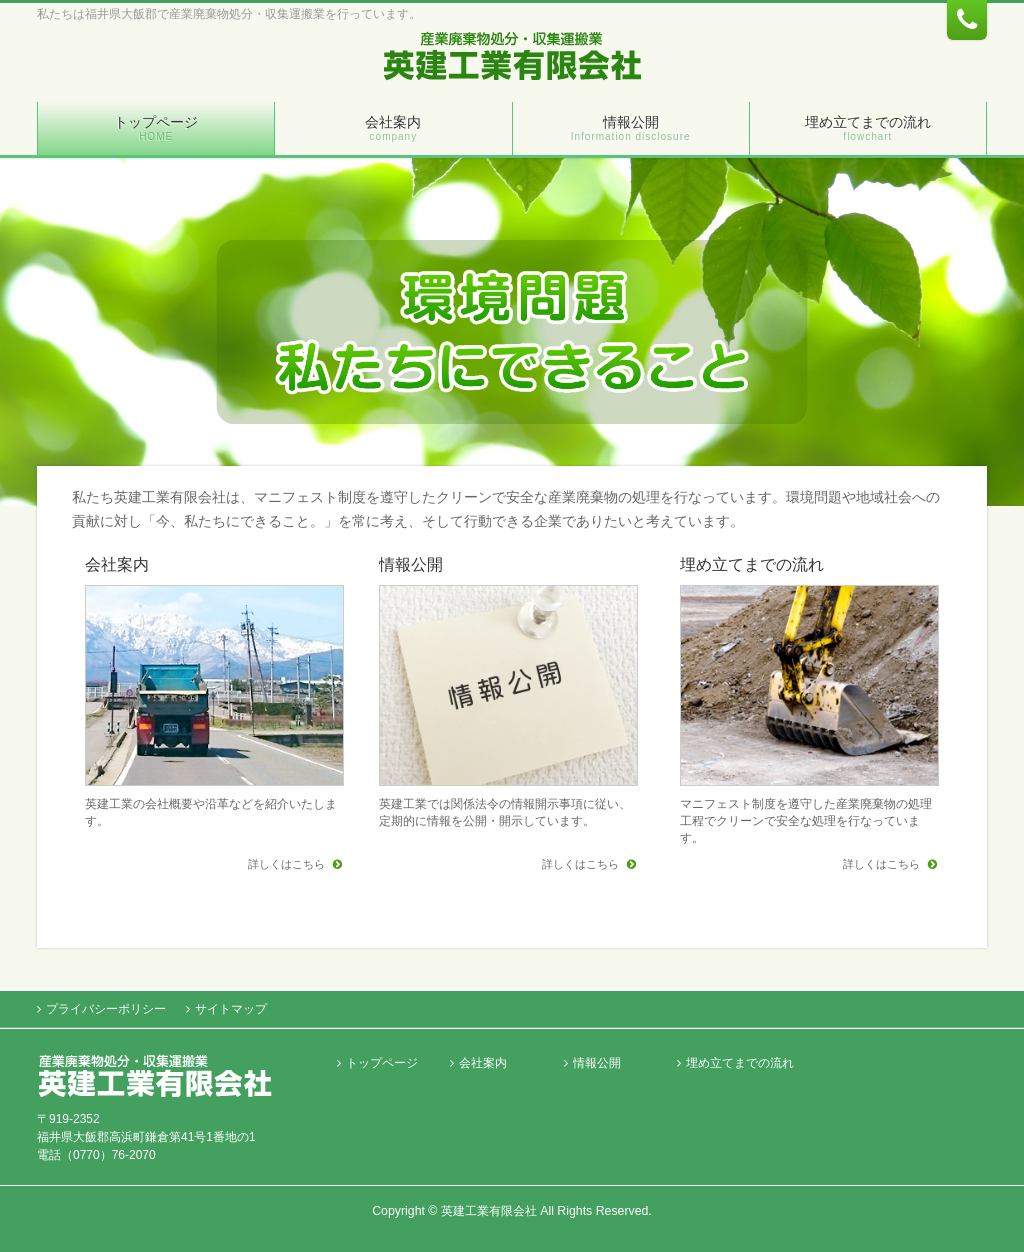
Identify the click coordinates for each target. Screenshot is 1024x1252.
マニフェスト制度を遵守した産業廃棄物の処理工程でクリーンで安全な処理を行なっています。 (806, 821)
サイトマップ (231, 1009)
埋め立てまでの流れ (752, 564)
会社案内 (117, 564)
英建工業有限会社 (489, 1211)
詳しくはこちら (288, 864)
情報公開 (411, 564)
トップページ (382, 1063)
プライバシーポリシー (106, 1009)
